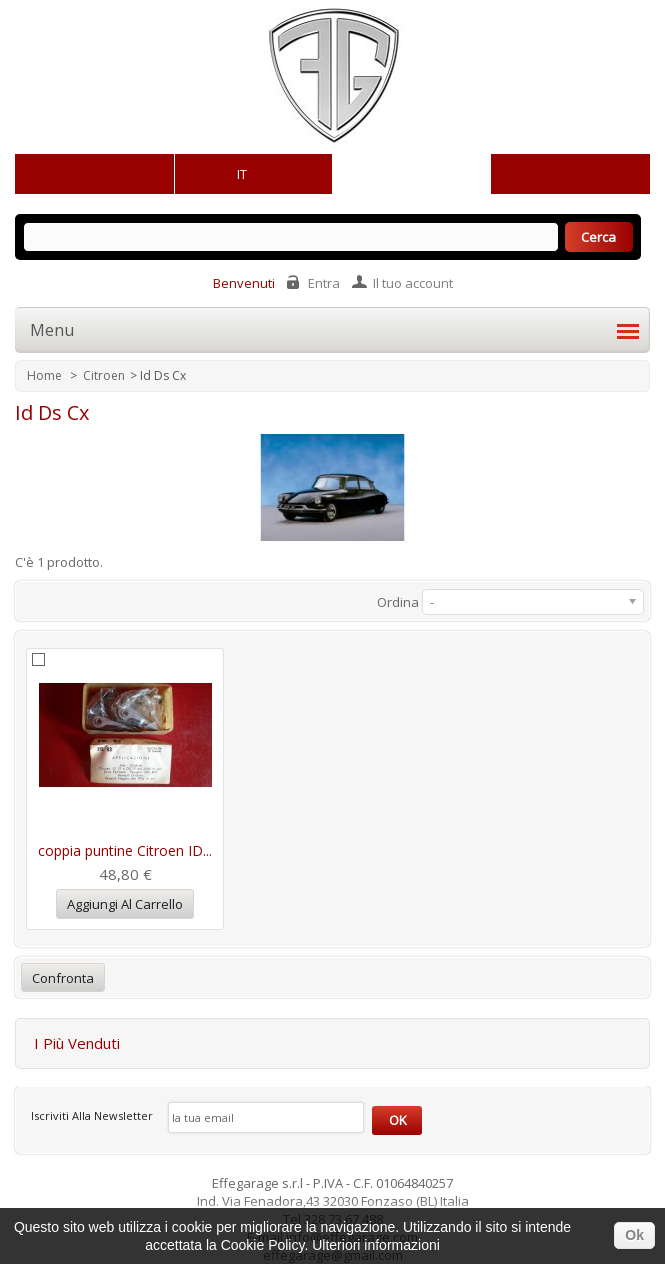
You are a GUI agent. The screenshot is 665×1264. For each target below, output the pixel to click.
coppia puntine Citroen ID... (125, 850)
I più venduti (77, 1043)
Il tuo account (413, 283)
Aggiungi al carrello (125, 904)
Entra (324, 283)
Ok (634, 1235)
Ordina (398, 602)
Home (46, 375)
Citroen (104, 375)
